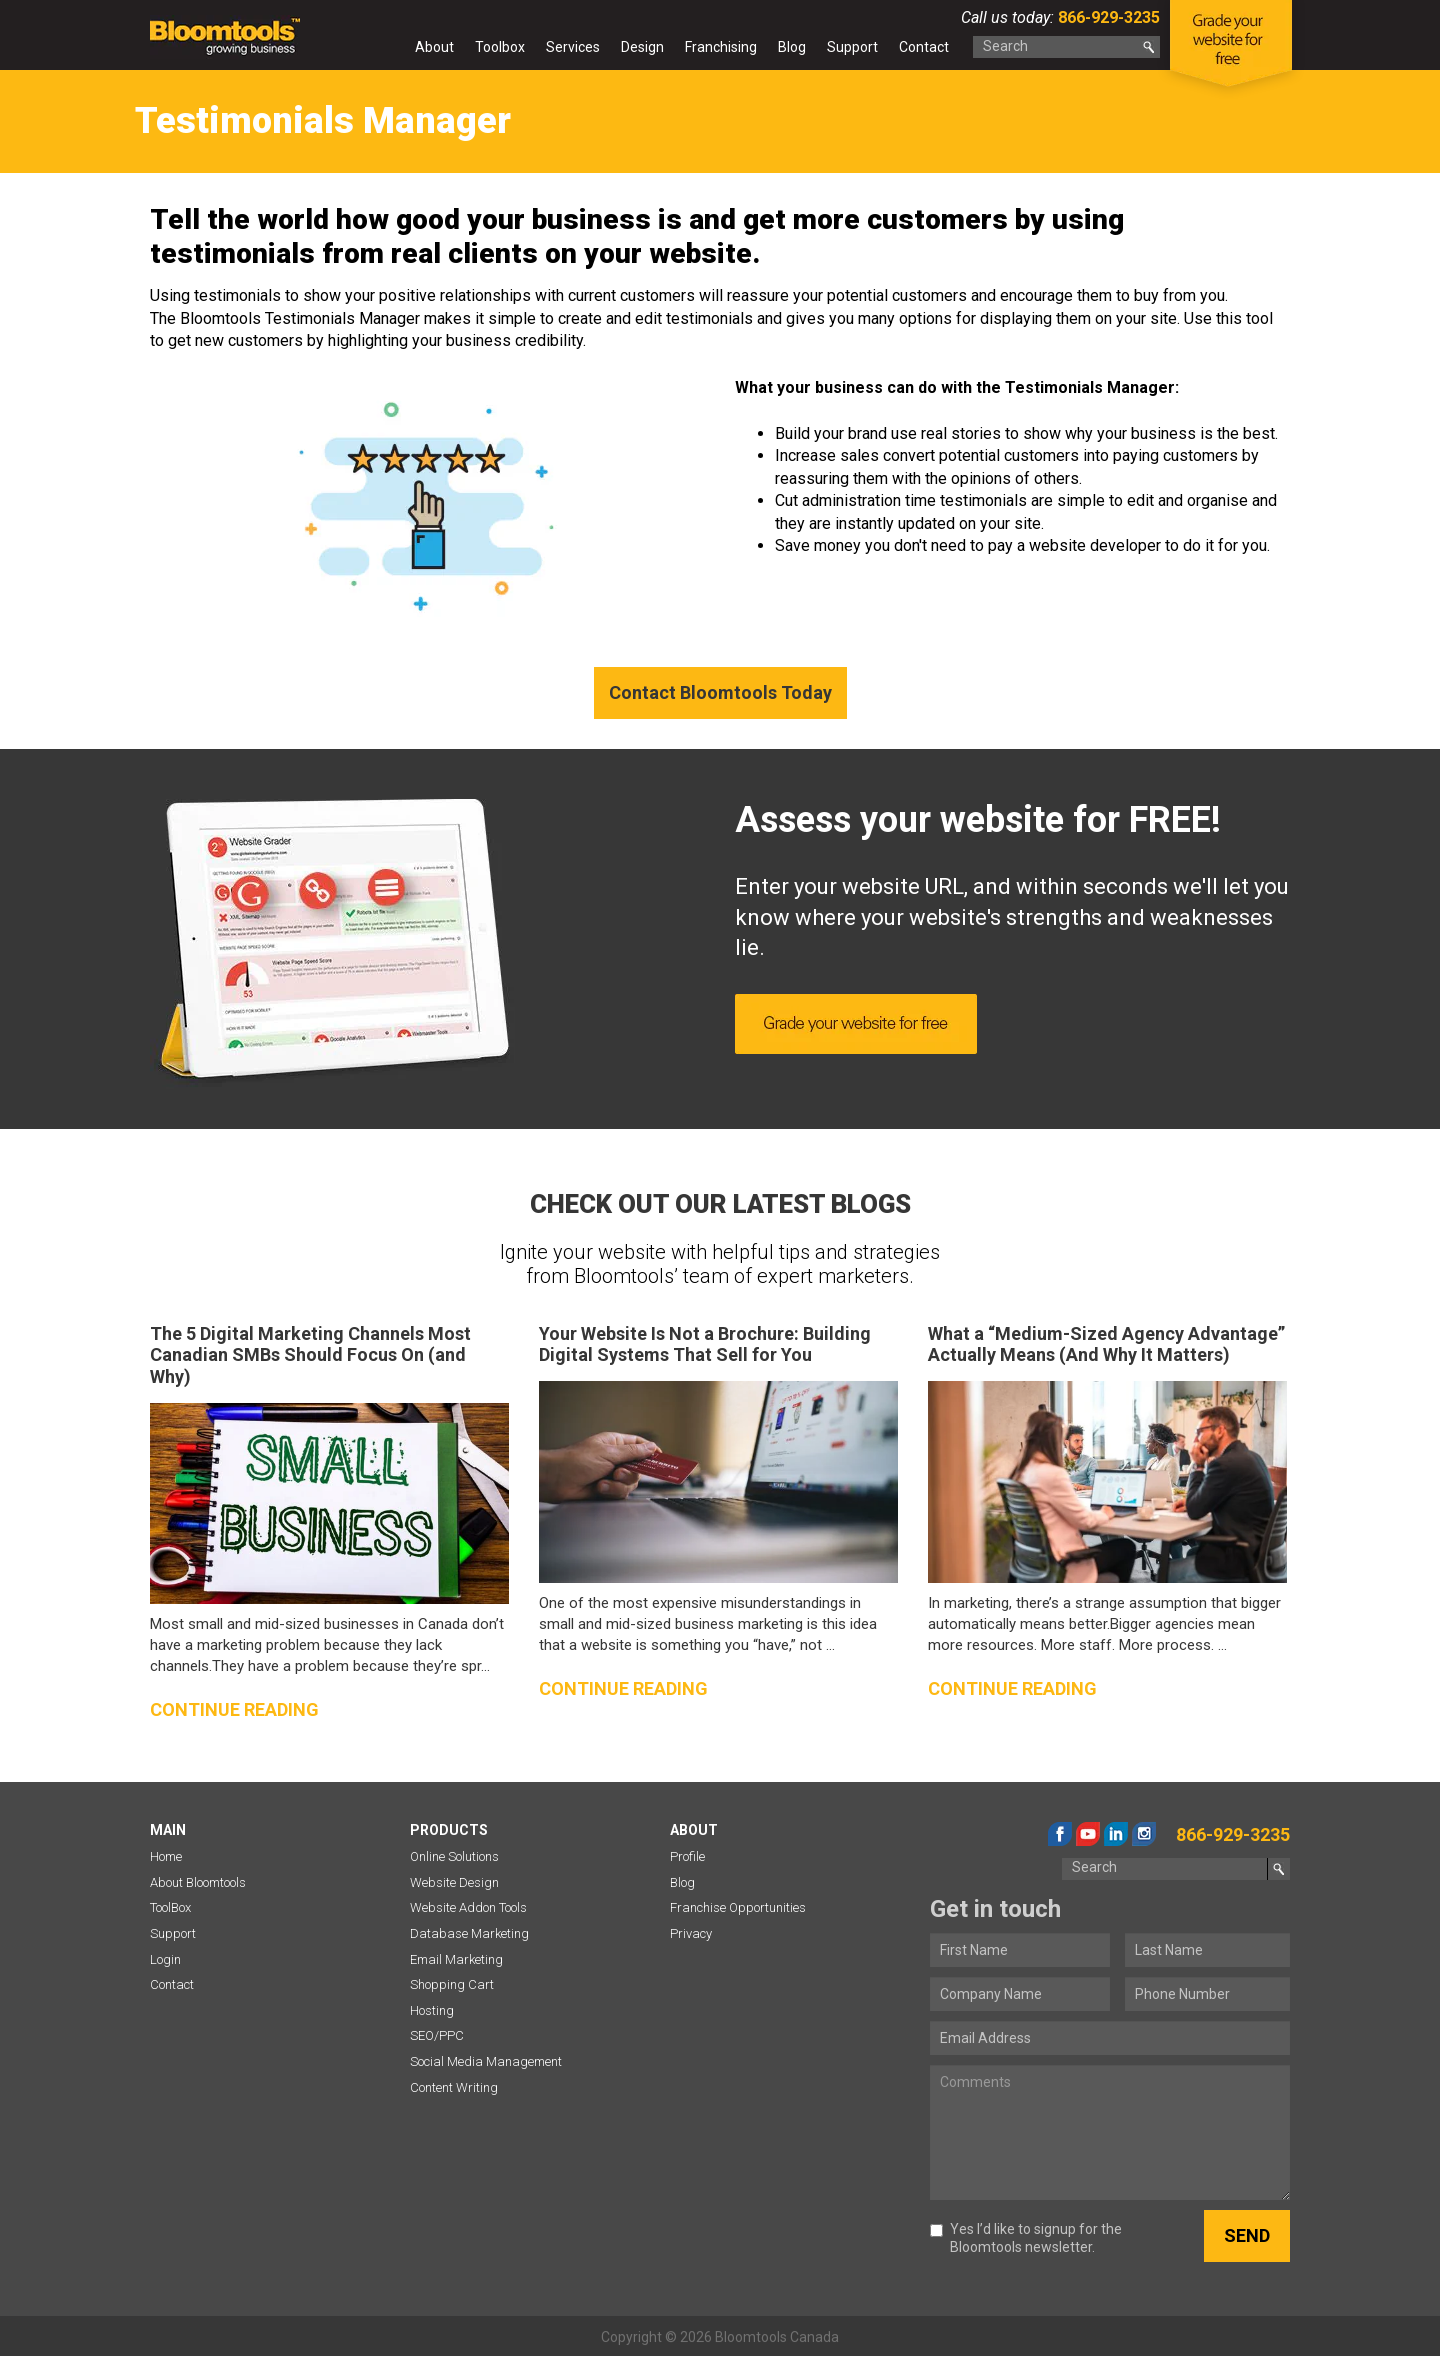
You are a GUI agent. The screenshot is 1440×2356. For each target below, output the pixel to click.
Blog (792, 47)
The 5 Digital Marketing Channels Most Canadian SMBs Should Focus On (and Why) (310, 1355)
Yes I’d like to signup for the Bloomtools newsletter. (1026, 2238)
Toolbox (500, 47)
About (434, 47)
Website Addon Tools (468, 1907)
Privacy (691, 1933)
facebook (1060, 1834)
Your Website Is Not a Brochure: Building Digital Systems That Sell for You (705, 1344)
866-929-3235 (1107, 17)
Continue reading (234, 1709)
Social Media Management (486, 2061)
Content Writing (454, 2087)
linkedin (1116, 1834)
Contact (924, 47)
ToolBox (170, 1907)
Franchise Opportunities (738, 1907)
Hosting (432, 2010)
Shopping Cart (452, 1984)
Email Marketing (456, 1959)
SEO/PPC (437, 2035)
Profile (687, 1856)
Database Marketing (469, 1933)
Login (165, 1959)
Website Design (454, 1882)
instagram (1144, 1834)
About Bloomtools (198, 1882)
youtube (1088, 1834)
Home (386, 51)
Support (852, 47)
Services (573, 47)
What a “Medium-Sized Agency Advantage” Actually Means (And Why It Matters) (1106, 1344)
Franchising (721, 47)
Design (642, 47)
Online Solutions (454, 1856)
